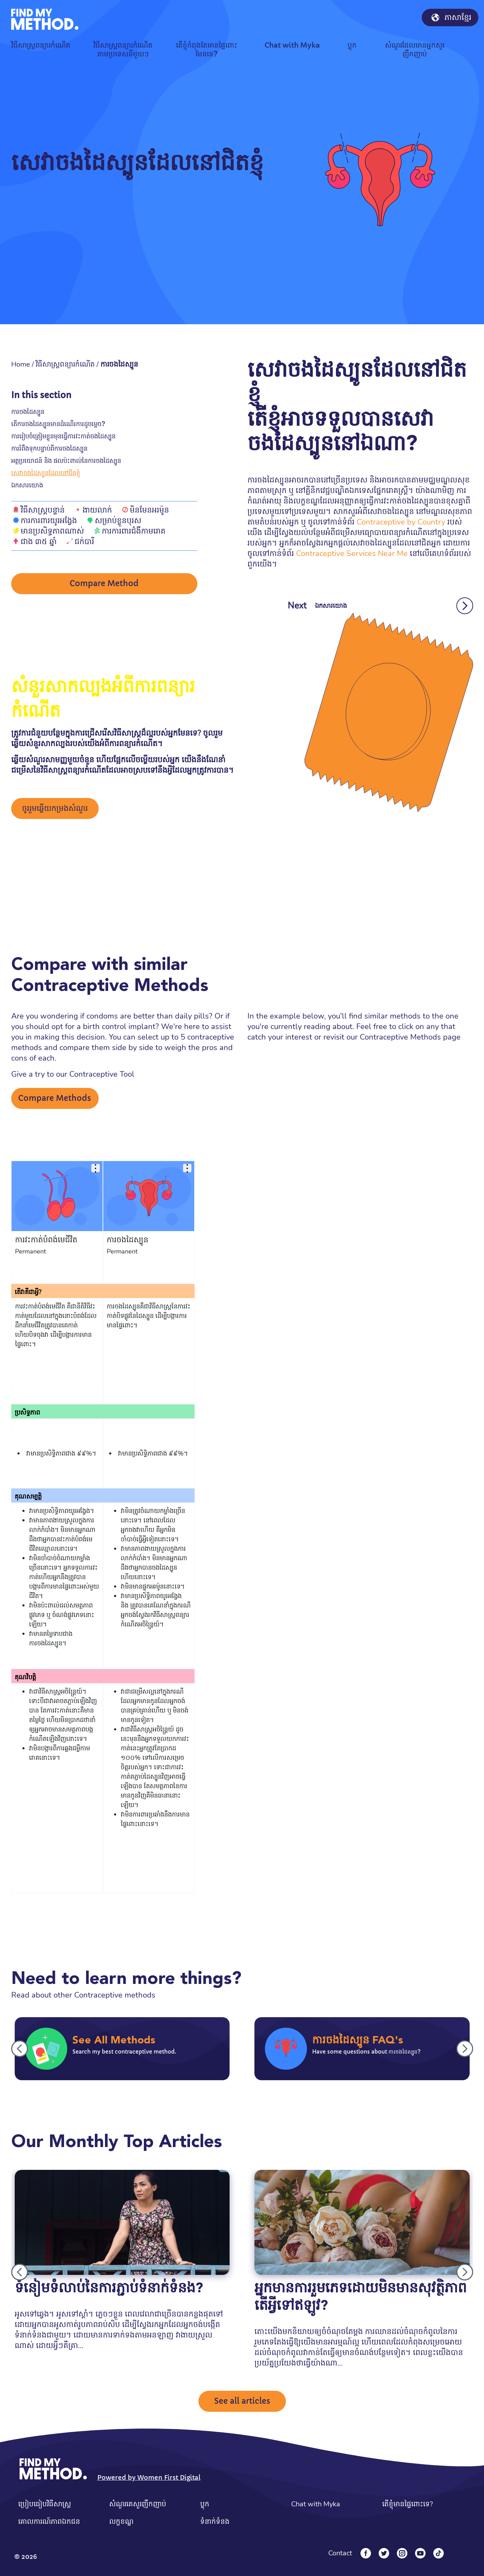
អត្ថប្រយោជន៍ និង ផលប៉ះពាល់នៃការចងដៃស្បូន (66, 461)
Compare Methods (54, 1098)
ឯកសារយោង (27, 485)
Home (20, 364)
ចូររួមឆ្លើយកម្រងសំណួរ (55, 808)
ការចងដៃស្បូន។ (47, 1643)
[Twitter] (384, 2553)
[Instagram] (402, 2553)
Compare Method (104, 583)
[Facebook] (365, 2553)
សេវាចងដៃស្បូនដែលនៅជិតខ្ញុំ (45, 473)
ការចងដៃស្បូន (27, 412)
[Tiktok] (438, 2553)
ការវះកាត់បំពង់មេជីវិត (46, 1240)
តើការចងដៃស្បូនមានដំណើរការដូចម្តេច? (58, 424)
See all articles (242, 2401)
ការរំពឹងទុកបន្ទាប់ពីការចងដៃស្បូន (49, 448)
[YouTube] (420, 2553)
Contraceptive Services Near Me (352, 553)
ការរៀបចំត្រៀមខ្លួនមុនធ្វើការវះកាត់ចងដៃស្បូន (63, 436)
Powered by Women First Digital (149, 2477)
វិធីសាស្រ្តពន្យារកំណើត (65, 364)
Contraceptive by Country (401, 522)
